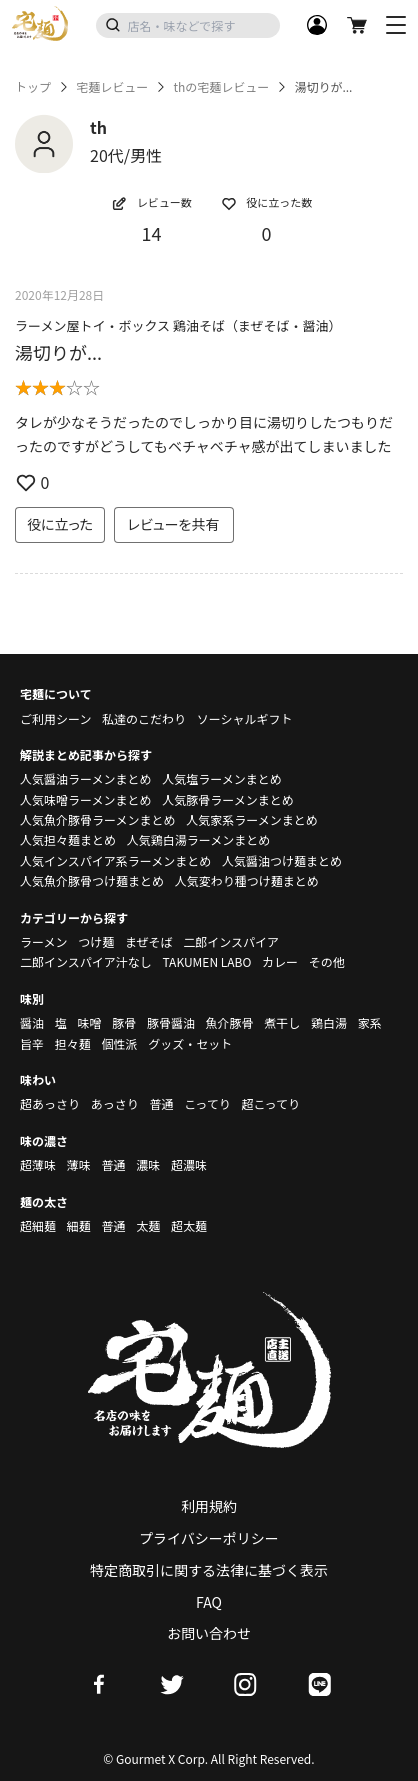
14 (152, 233)
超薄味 (38, 1164)
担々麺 (73, 1043)
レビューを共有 (174, 524)
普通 (161, 1103)
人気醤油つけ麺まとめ (282, 860)
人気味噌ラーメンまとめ (86, 799)
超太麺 (189, 1225)
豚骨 (124, 1022)
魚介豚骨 (230, 1022)
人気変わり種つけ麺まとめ (247, 880)
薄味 (79, 1164)
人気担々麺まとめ (68, 839)
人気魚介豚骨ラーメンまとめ (98, 819)
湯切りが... (58, 352)
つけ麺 (96, 941)
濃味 (148, 1164)
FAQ (209, 1602)
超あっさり (50, 1103)
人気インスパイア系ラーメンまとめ (115, 860)
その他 (327, 961)
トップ (33, 87)
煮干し (282, 1022)
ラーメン (44, 941)
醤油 (32, 1022)
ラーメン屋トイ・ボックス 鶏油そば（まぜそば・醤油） (178, 325)
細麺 (79, 1225)
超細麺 (38, 1225)
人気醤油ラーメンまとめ (86, 778)
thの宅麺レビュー (221, 87)
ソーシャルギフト (245, 718)
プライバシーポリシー (209, 1538)
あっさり (115, 1103)
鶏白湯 (329, 1022)
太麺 (148, 1225)
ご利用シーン (55, 718)
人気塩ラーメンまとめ (222, 778)
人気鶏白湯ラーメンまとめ (199, 839)
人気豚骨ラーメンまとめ (228, 799)
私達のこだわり (144, 718)
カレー (280, 961)
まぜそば (149, 941)
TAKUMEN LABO (206, 961)
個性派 (119, 1043)
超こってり (270, 1103)
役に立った (60, 524)
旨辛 (32, 1043)
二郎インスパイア (231, 941)
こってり (207, 1103)
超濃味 (189, 1164)
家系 (370, 1022)
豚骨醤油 (171, 1022)
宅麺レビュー (112, 87)
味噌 (89, 1022)
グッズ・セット (190, 1043)
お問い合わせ (209, 1633)
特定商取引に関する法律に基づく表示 (209, 1570)
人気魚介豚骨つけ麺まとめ (92, 880)
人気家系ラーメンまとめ (252, 819)
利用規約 (209, 1506)
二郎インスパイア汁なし (86, 961)
